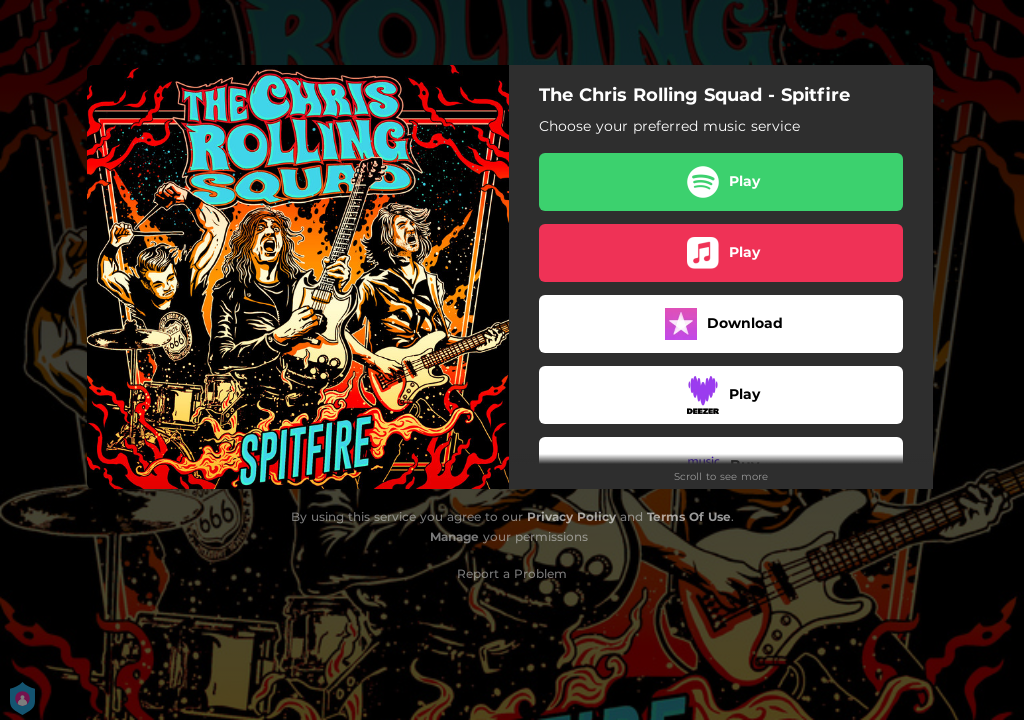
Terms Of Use (689, 516)
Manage (454, 536)
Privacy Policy (571, 516)
